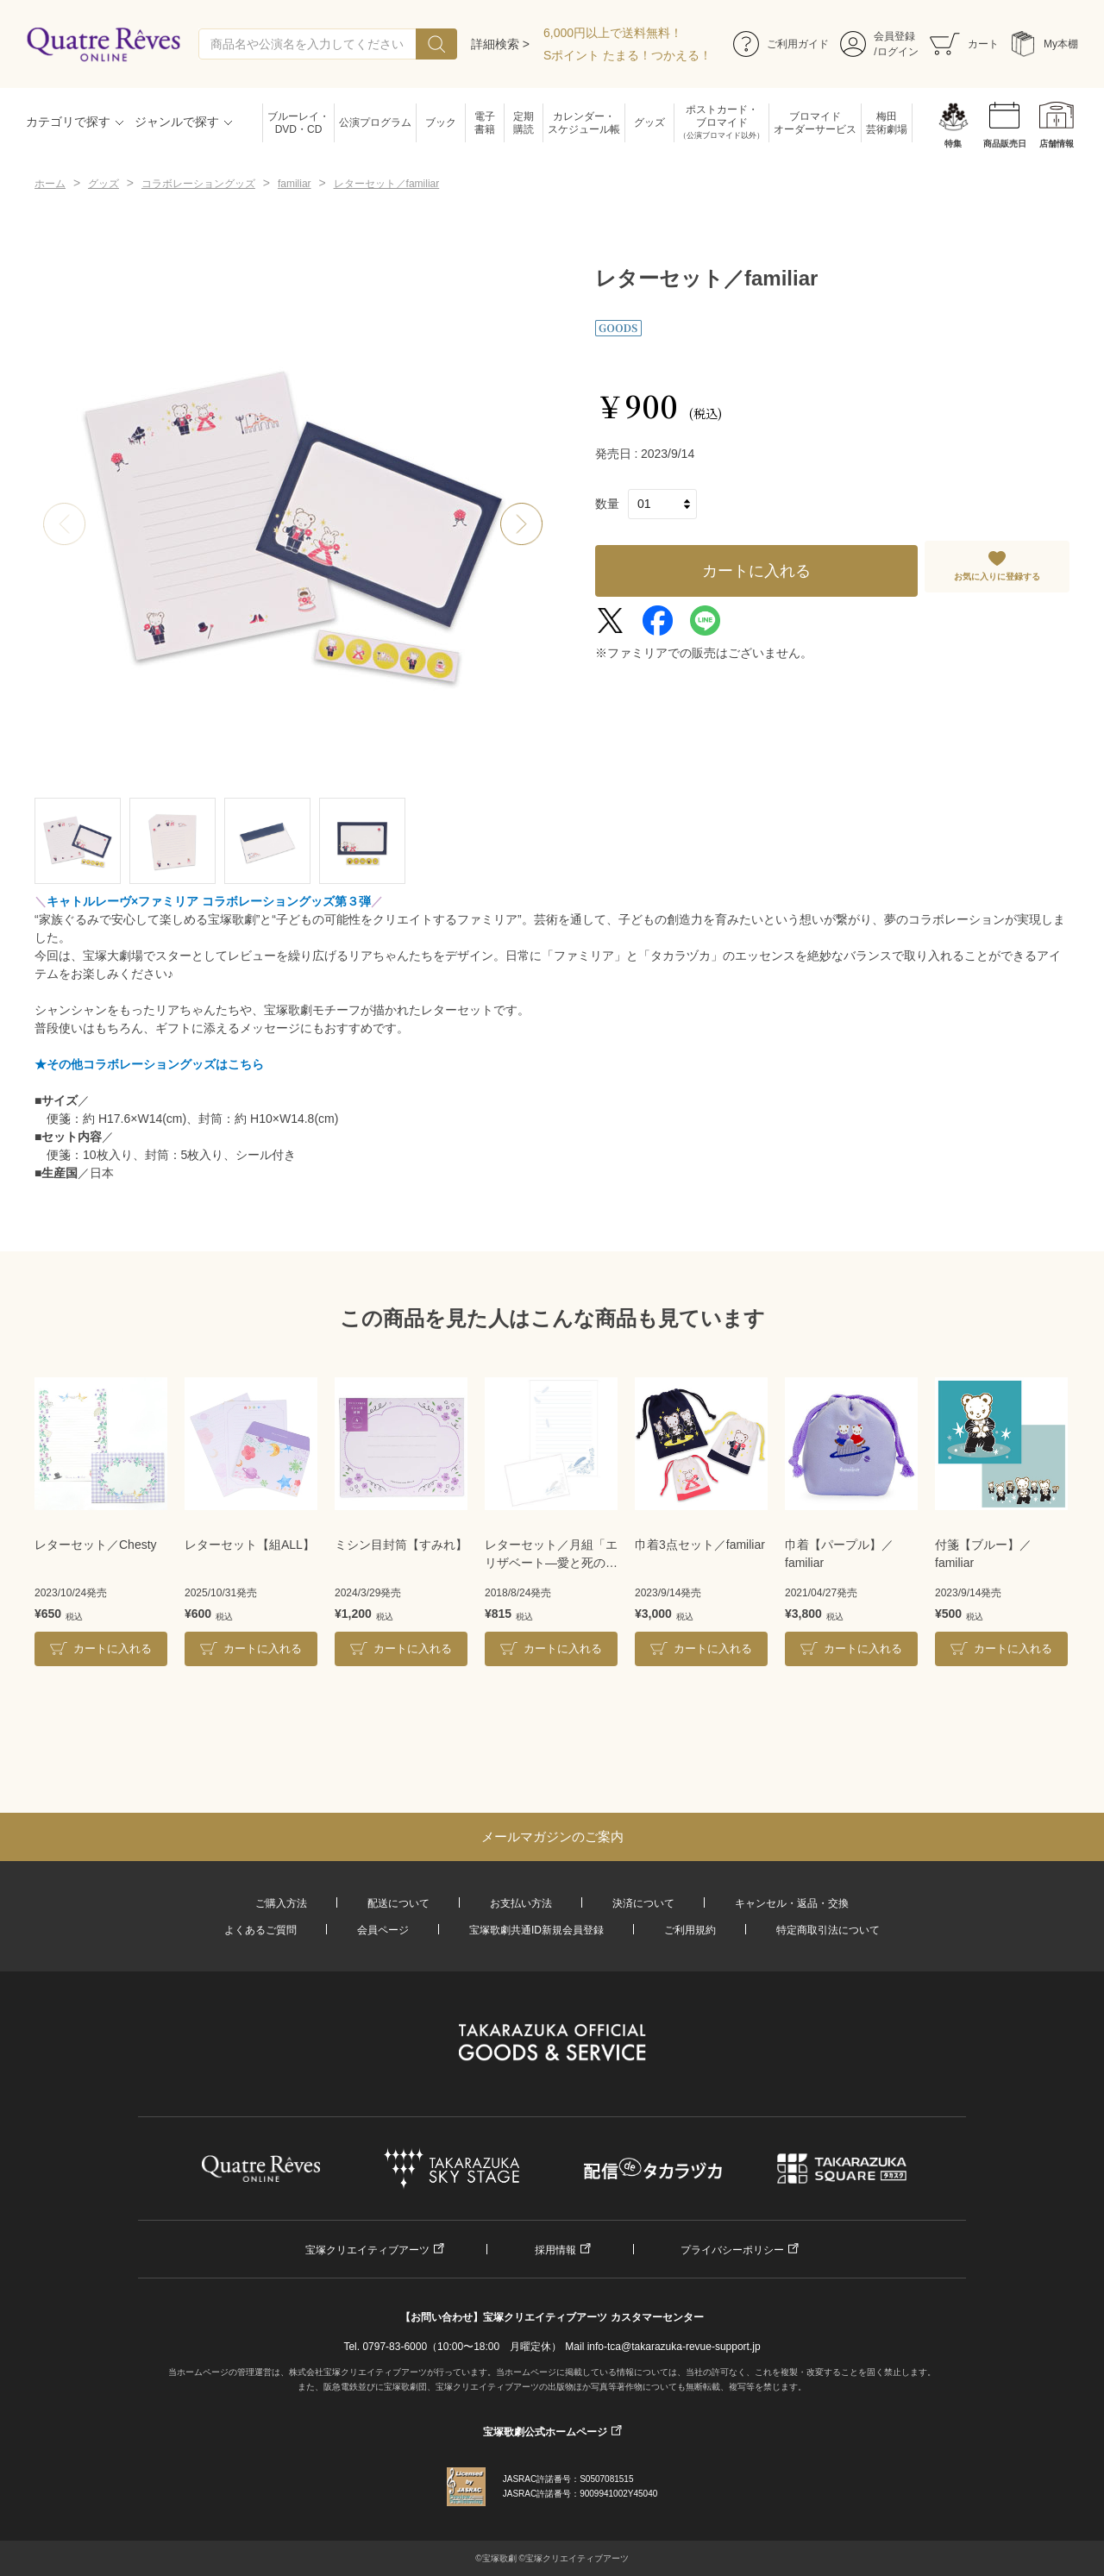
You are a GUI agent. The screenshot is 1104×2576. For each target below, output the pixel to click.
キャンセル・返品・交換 (792, 1903)
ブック (440, 122)
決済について (643, 1903)
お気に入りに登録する (997, 576)
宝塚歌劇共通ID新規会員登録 (536, 1930)
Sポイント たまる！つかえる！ (627, 55)
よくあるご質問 (260, 1930)
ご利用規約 (690, 1930)
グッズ (649, 122)
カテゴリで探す (68, 121)
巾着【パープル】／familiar (839, 1554)
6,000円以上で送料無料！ (612, 33)
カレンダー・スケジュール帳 (584, 122)
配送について (398, 1903)
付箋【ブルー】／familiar (983, 1554)
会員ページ (383, 1930)
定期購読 (523, 122)
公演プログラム (375, 122)
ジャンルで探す (177, 121)
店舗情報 (1056, 143)
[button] (521, 524)
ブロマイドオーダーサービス (815, 122)
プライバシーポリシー (732, 2250)
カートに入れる (756, 571)
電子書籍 (484, 122)
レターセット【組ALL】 (250, 1544)
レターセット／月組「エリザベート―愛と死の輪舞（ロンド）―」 (551, 1555)
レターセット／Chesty (95, 1544)
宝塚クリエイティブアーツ (367, 2250)
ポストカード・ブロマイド (721, 122)
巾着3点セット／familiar (700, 1544)
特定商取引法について (828, 1930)
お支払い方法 (521, 1903)
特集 (953, 143)
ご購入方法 (281, 1903)
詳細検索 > (500, 44)
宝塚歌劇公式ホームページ (545, 2432)
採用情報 (555, 2250)
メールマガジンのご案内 (552, 1836)
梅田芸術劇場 (886, 122)
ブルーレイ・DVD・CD (298, 122)
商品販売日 (1004, 143)
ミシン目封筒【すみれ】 (401, 1544)
